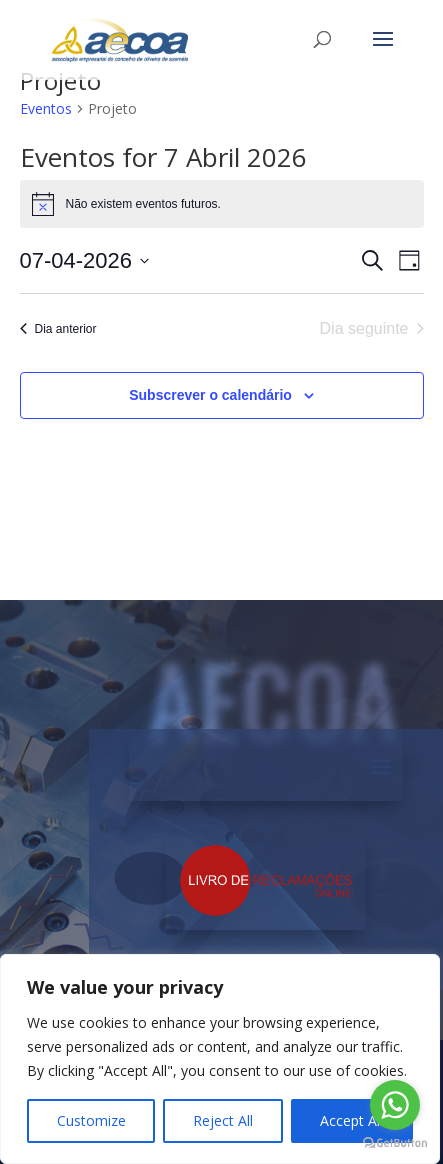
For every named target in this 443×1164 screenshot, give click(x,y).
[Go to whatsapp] (395, 1105)
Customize (91, 1120)
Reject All (223, 1120)
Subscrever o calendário (210, 395)
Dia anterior (58, 329)
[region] (220, 1059)
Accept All (351, 1120)
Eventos (46, 108)
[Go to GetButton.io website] (395, 1143)
